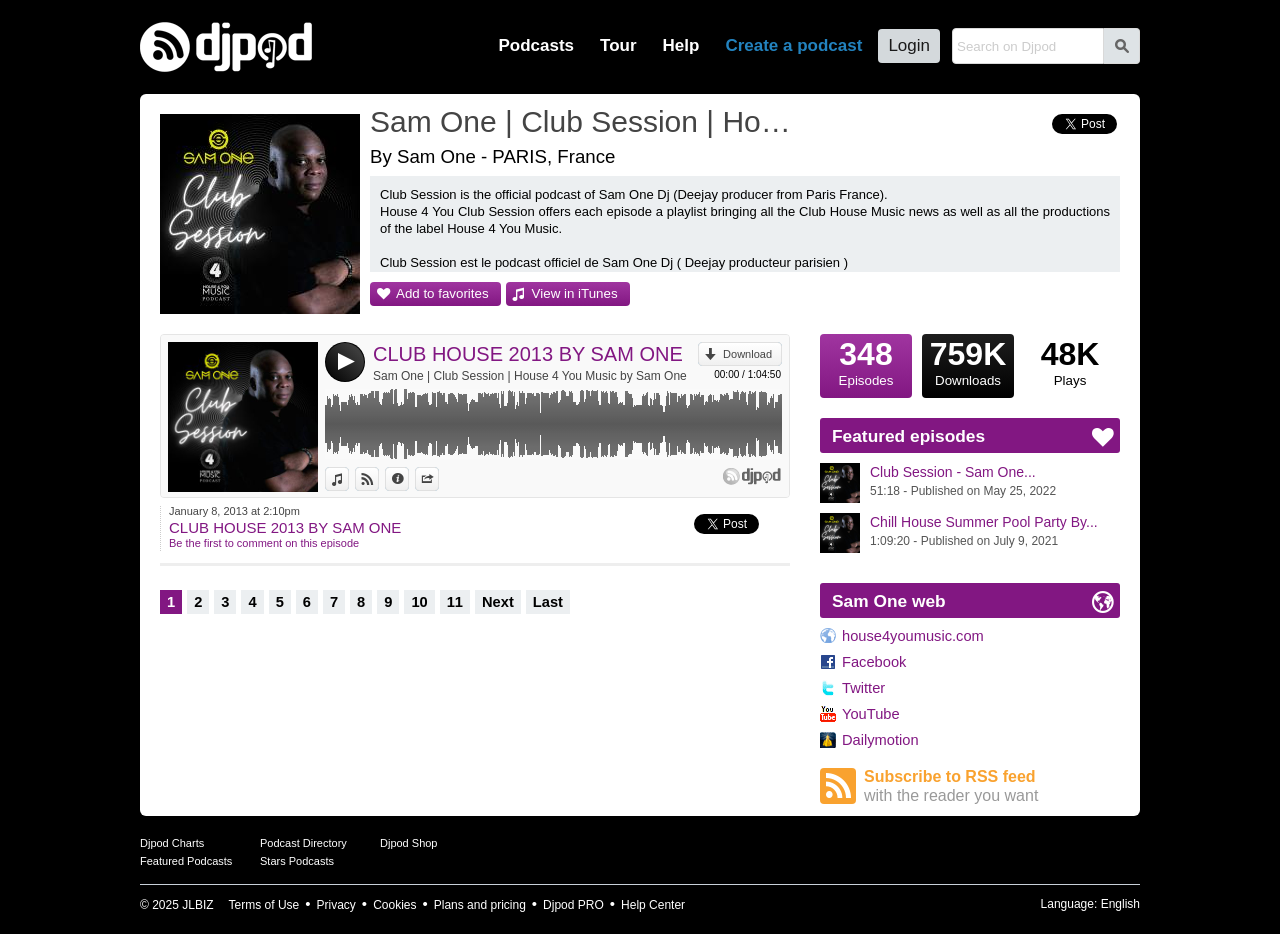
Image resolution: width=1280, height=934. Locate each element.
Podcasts (536, 45)
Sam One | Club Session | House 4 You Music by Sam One (530, 376)
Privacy (336, 905)
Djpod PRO (573, 905)
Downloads (968, 361)
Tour (618, 45)
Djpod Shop (409, 843)
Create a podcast (793, 45)
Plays (1070, 361)
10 (419, 602)
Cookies (394, 905)
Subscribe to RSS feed (992, 786)
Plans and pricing (480, 905)
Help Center (653, 905)
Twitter (863, 688)
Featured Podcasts (186, 861)
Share (438, 479)
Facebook (874, 662)
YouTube (871, 714)
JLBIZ (197, 905)
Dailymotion (880, 740)
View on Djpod (378, 479)
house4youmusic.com (913, 636)
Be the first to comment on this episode (264, 543)
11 (455, 602)
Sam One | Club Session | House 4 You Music (585, 121)
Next (498, 602)
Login (909, 45)
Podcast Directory (303, 843)
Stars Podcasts (297, 861)
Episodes (866, 361)
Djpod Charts (172, 843)
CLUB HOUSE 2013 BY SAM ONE (528, 354)
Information (408, 479)
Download (747, 354)
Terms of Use (264, 905)
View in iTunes (575, 293)
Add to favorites (442, 293)
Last (548, 602)
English (1120, 904)
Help (681, 45)
